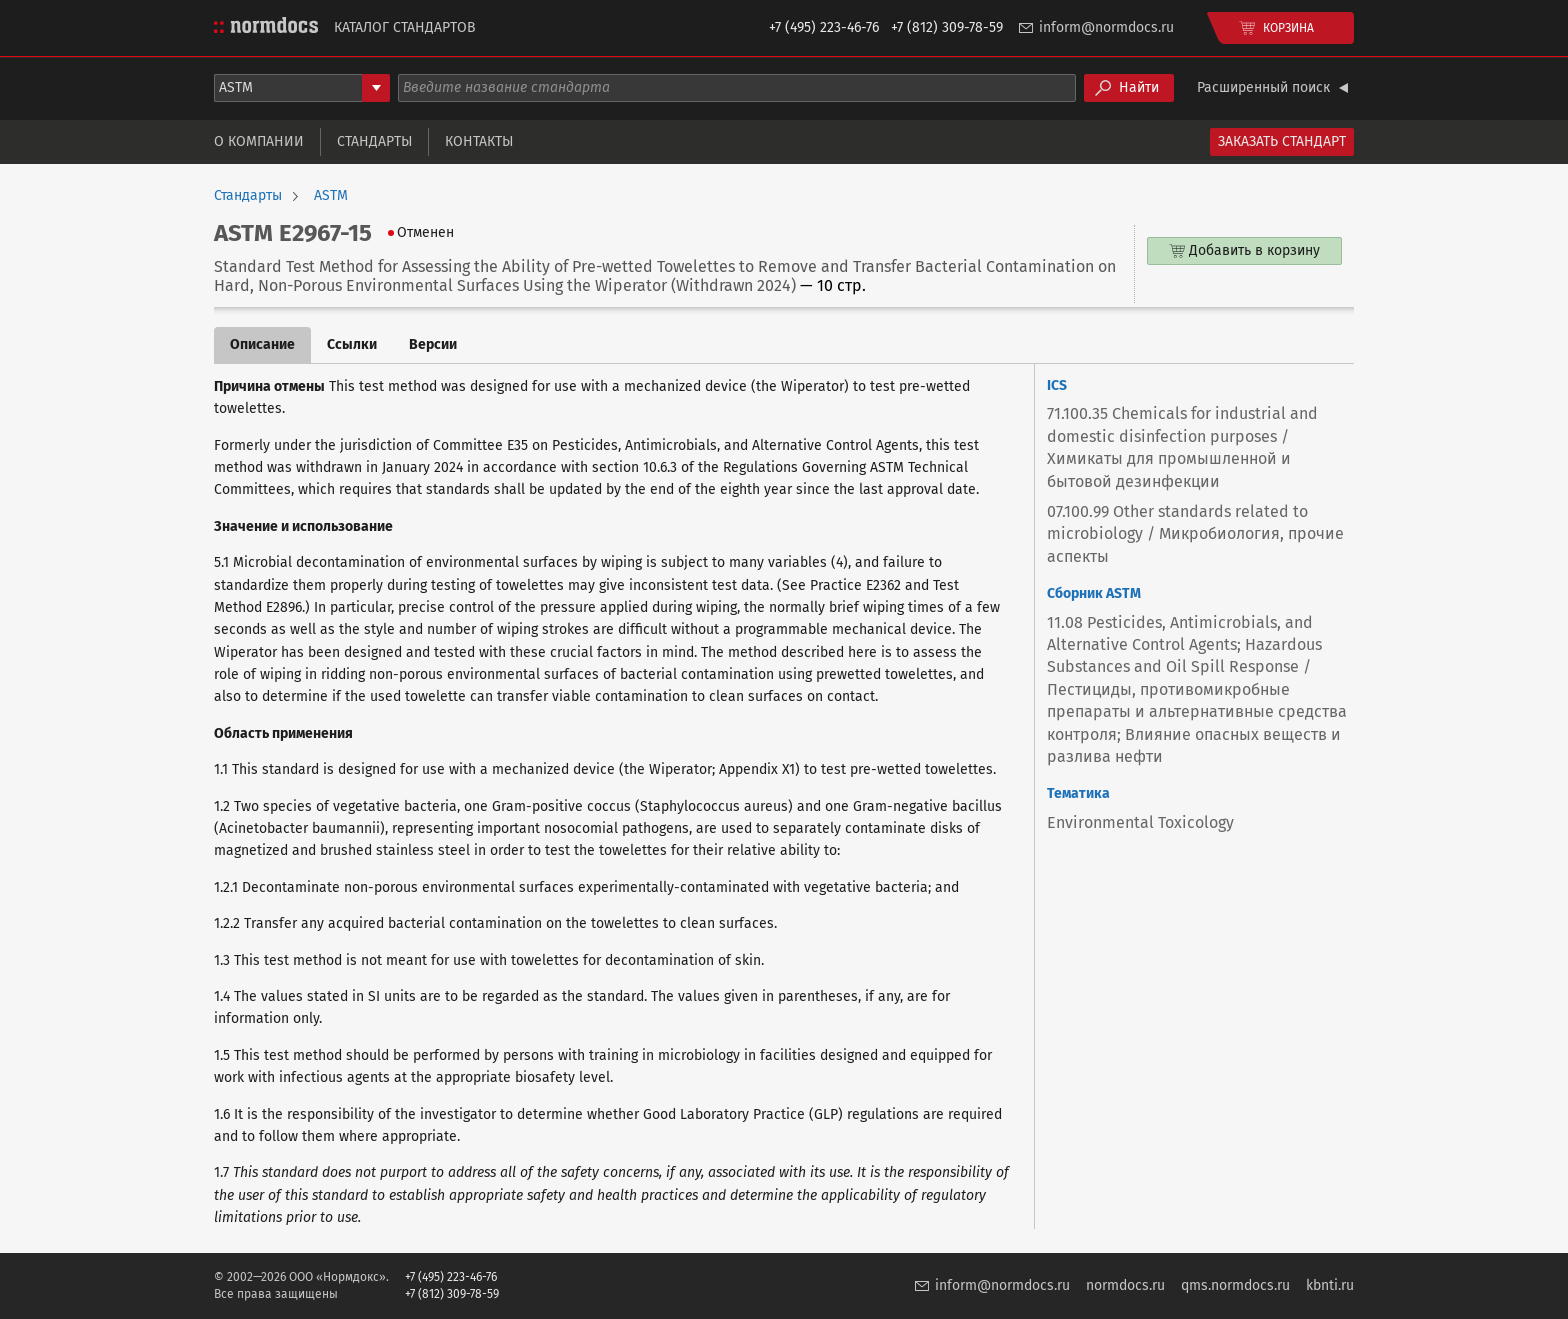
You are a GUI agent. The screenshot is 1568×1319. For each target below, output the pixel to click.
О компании (259, 141)
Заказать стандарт (1282, 141)
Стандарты (374, 141)
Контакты (479, 141)
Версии (433, 344)
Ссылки (352, 344)
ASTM (331, 196)
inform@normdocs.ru (1106, 27)
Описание (262, 344)
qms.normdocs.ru (1235, 1285)
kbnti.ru (1330, 1285)
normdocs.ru (1125, 1285)
